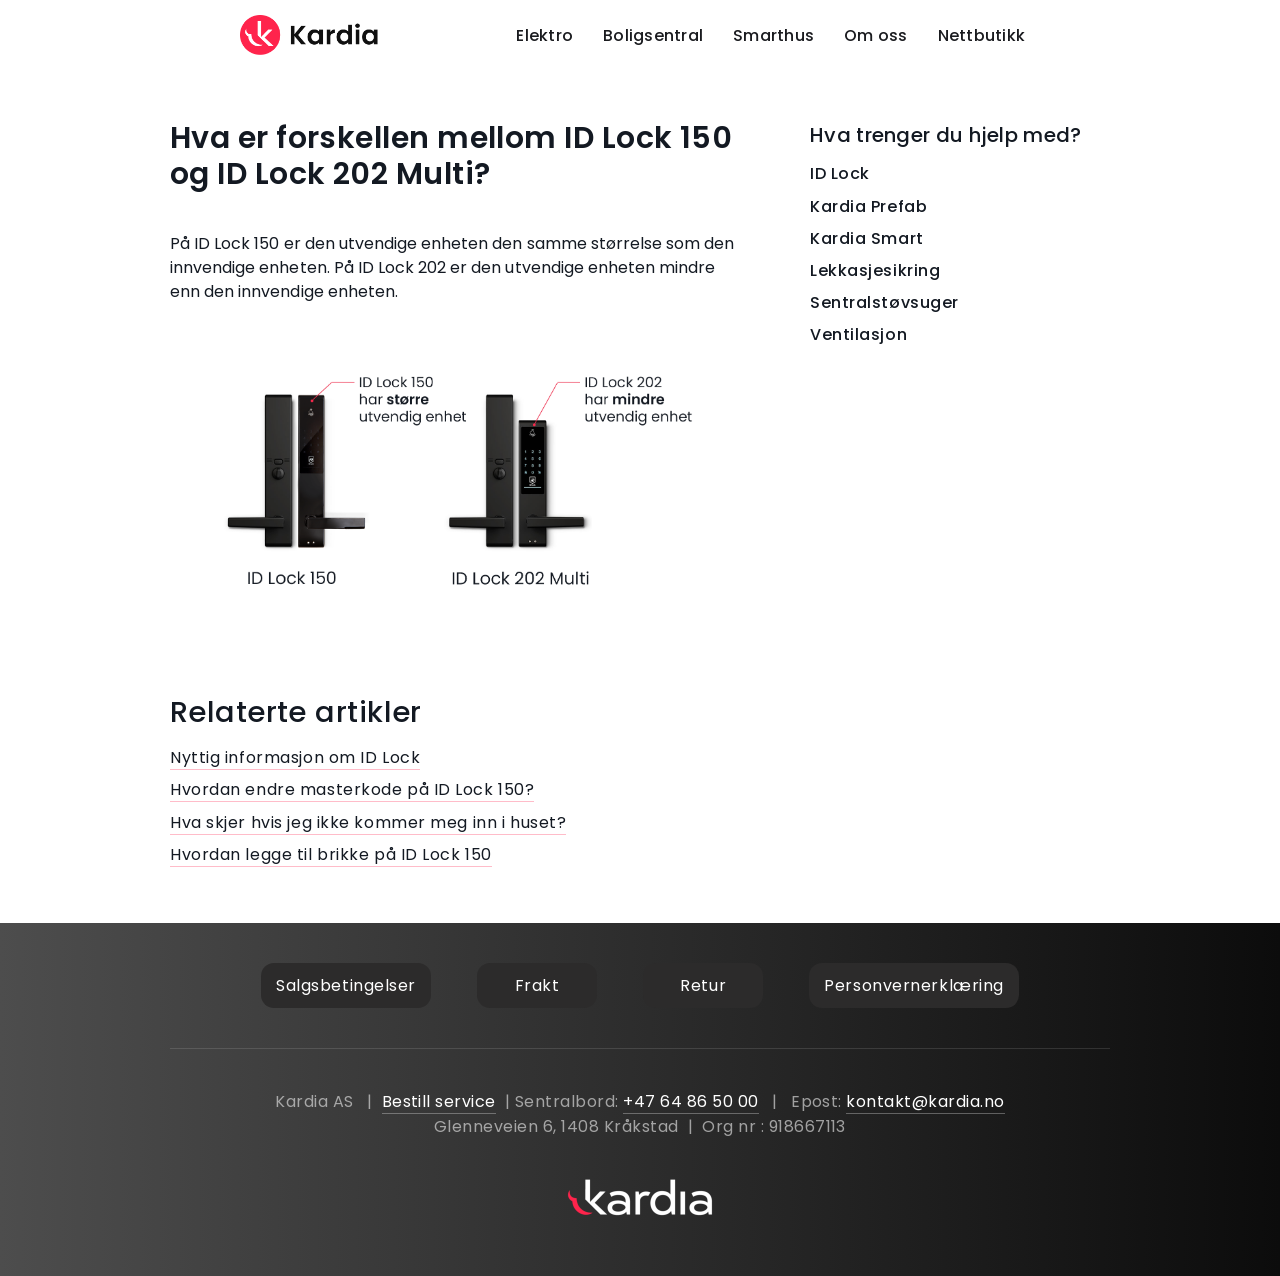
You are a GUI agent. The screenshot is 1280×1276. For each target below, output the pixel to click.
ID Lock (840, 173)
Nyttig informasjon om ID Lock (295, 757)
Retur (703, 985)
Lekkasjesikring (875, 270)
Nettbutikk (982, 35)
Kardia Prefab (868, 206)
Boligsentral (653, 35)
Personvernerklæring (914, 985)
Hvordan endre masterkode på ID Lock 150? (352, 789)
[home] (310, 35)
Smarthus (773, 35)
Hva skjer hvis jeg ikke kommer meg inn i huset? (368, 822)
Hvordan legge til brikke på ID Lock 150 (331, 854)
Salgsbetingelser (346, 985)
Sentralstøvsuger (884, 302)
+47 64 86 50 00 (690, 1101)
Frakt (537, 985)
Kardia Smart (867, 238)
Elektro (544, 35)
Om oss (876, 35)
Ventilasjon (858, 334)
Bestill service (439, 1101)
